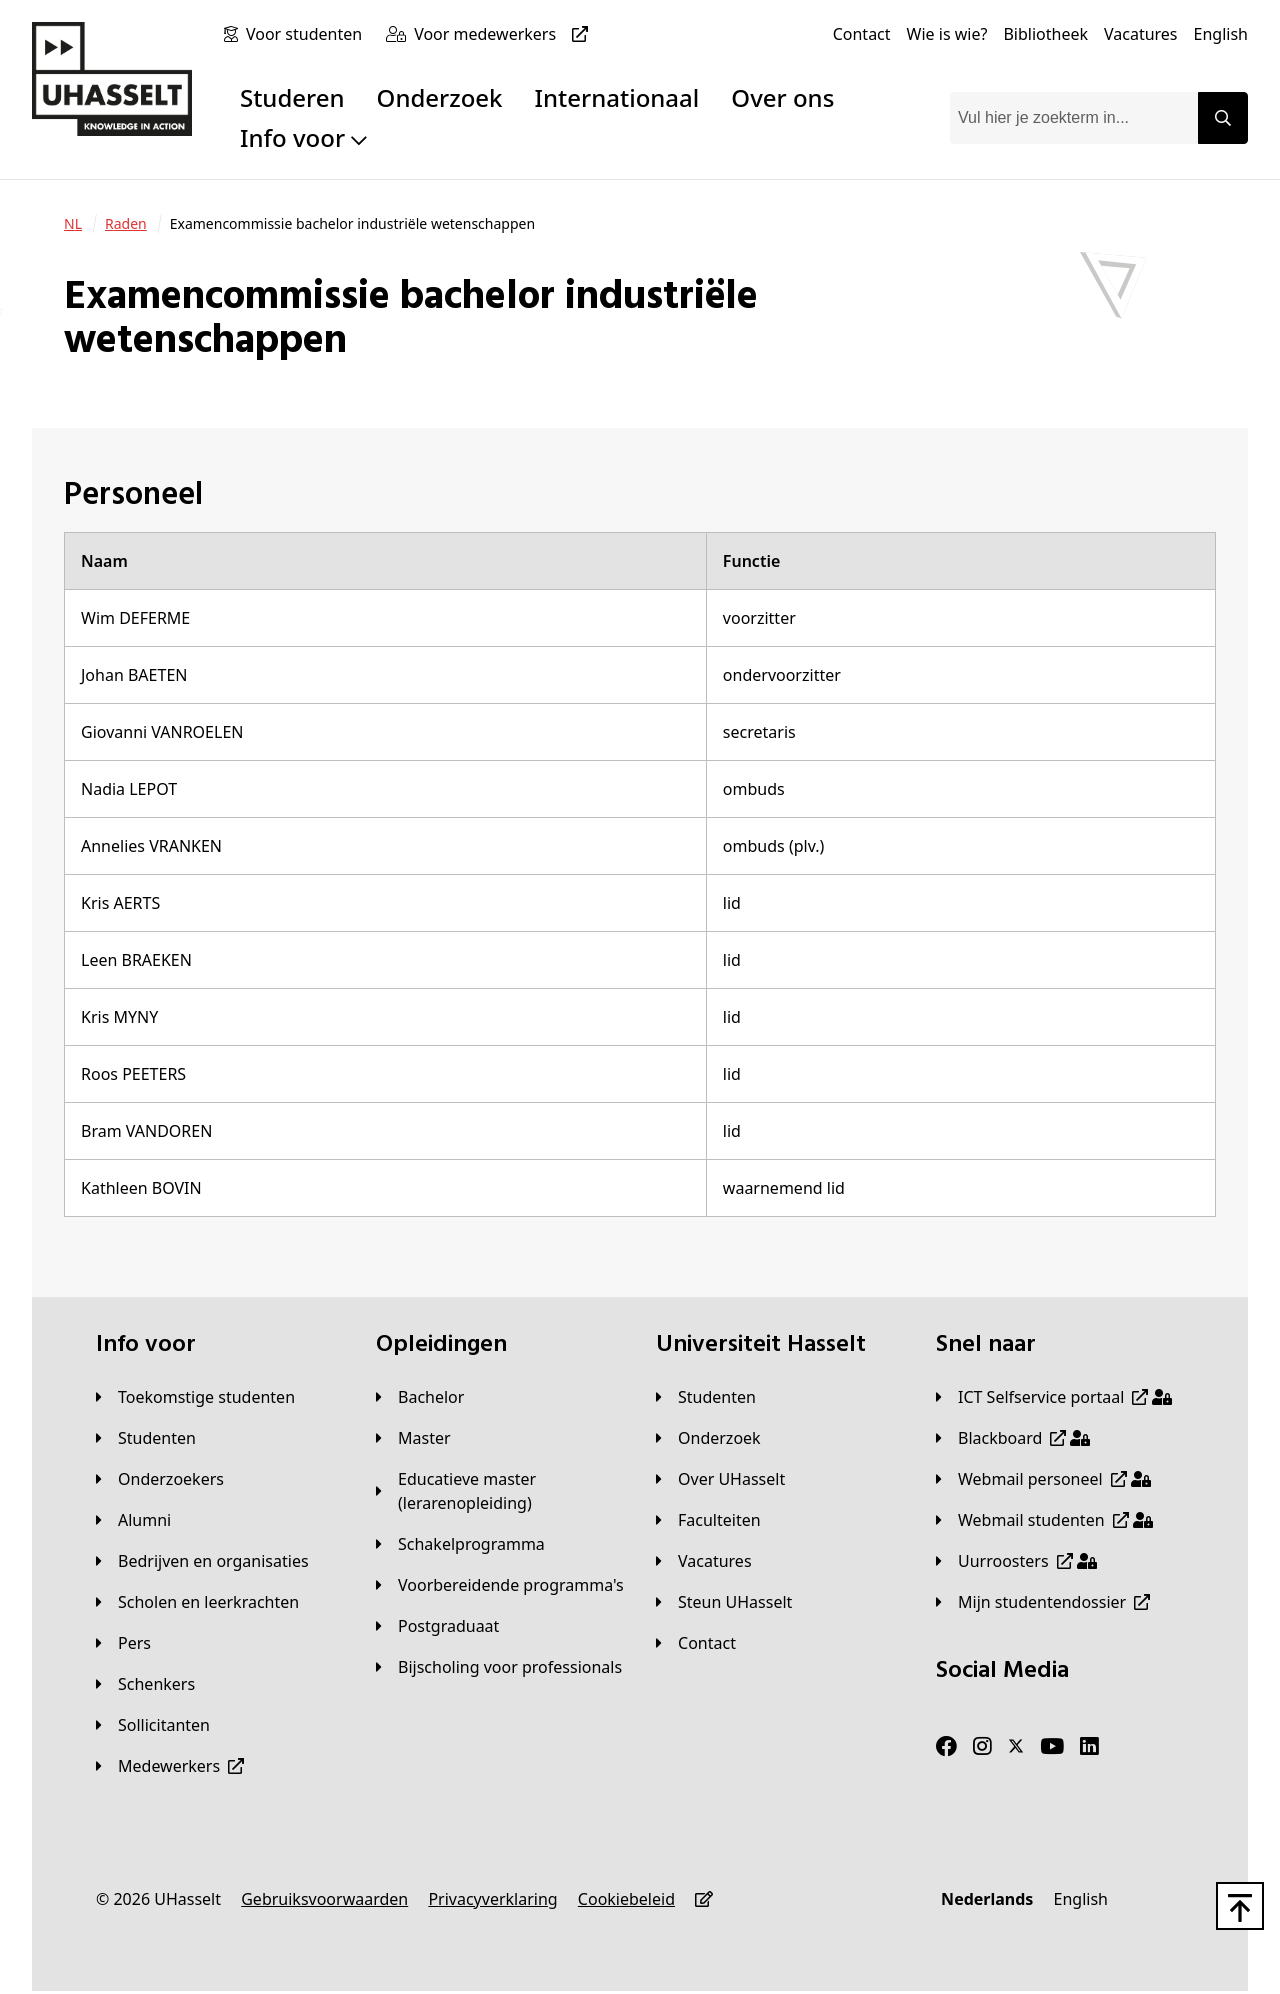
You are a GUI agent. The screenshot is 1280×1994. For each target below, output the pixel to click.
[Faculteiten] (708, 1520)
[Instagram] (982, 1747)
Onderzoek (440, 97)
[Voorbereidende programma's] (500, 1585)
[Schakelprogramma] (460, 1544)
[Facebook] (946, 1747)
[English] (1221, 34)
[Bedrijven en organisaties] (202, 1561)
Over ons (782, 97)
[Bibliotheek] (1045, 34)
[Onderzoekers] (160, 1479)
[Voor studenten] (308, 34)
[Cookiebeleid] (626, 1899)
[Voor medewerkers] (505, 34)
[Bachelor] (420, 1397)
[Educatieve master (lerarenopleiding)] (500, 1491)
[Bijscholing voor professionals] (499, 1667)
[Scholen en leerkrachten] (197, 1602)
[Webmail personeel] (1043, 1479)
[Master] (413, 1438)
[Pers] (123, 1643)
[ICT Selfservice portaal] (1054, 1397)
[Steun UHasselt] (724, 1602)
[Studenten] (146, 1438)
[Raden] (126, 224)
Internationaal (617, 97)
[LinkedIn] (1089, 1747)
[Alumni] (133, 1520)
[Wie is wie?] (947, 34)
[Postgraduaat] (437, 1626)
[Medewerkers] (170, 1766)
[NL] (73, 224)
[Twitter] (1016, 1747)
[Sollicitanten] (153, 1725)
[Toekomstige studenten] (195, 1397)
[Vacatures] (1141, 34)
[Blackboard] (1013, 1438)
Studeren (292, 97)
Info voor (303, 137)
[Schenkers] (145, 1684)
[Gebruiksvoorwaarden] (324, 1899)
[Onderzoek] (708, 1438)
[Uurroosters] (1016, 1561)
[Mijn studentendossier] (1043, 1602)
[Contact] (862, 34)
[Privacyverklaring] (492, 1899)
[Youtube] (1052, 1747)
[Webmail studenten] (1044, 1520)
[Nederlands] (987, 1899)
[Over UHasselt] (720, 1479)
